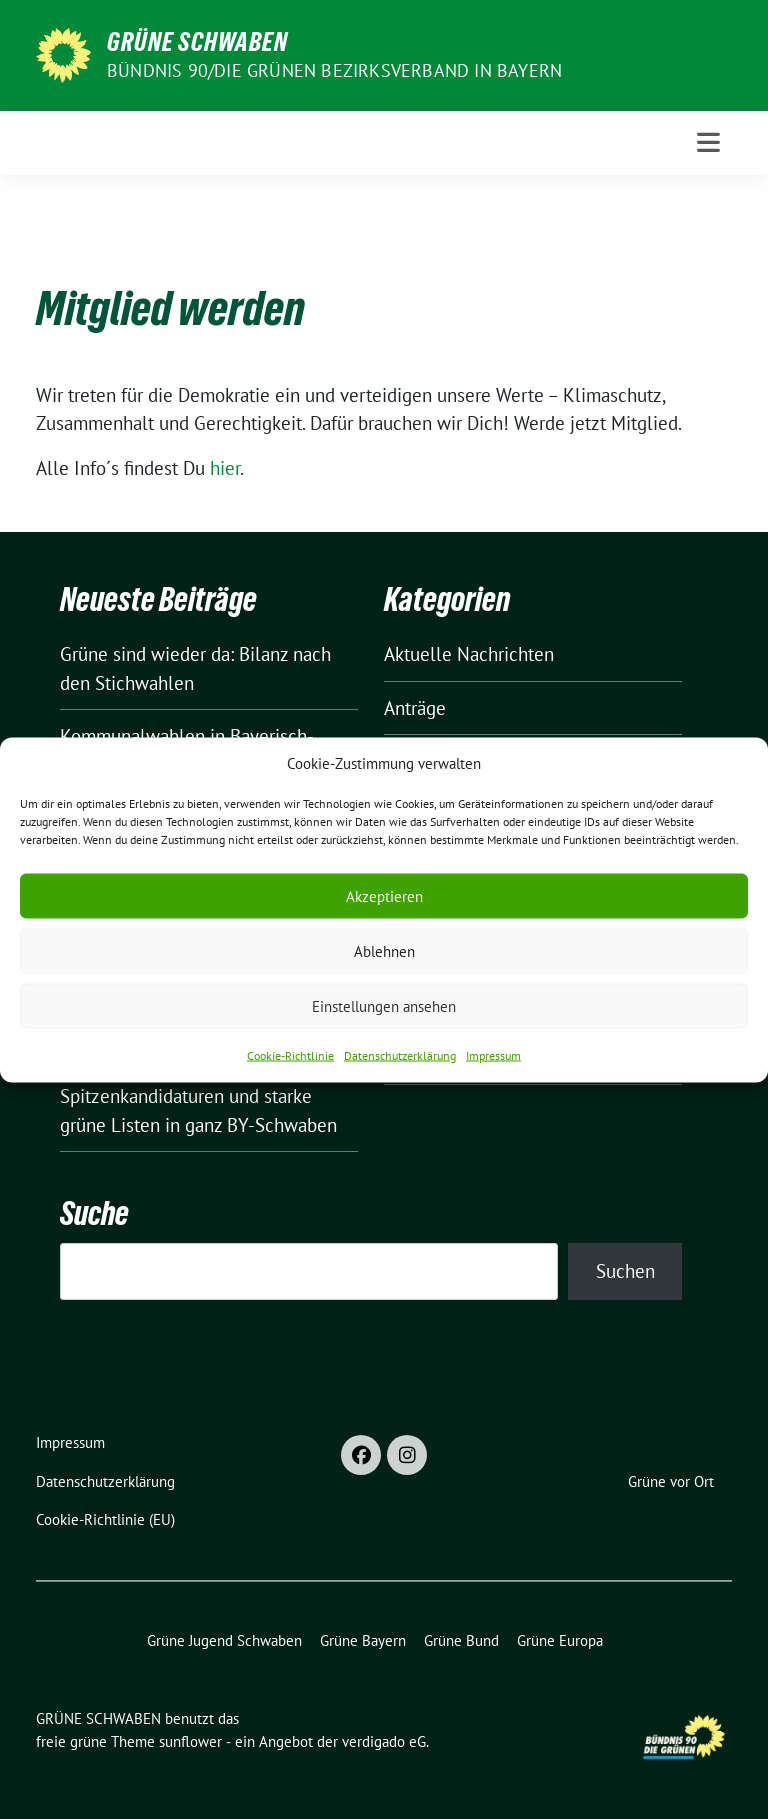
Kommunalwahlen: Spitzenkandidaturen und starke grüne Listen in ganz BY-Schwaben (198, 1096)
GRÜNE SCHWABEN (197, 42)
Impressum (493, 1055)
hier (225, 468)
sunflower (190, 1741)
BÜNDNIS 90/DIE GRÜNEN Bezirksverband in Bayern (334, 70)
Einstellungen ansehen (384, 1005)
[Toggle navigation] (708, 142)
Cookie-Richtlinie (290, 1055)
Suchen (625, 1271)
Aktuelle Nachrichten (469, 654)
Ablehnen (384, 950)
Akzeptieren (384, 895)
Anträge (415, 708)
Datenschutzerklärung (400, 1055)
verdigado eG (384, 1741)
